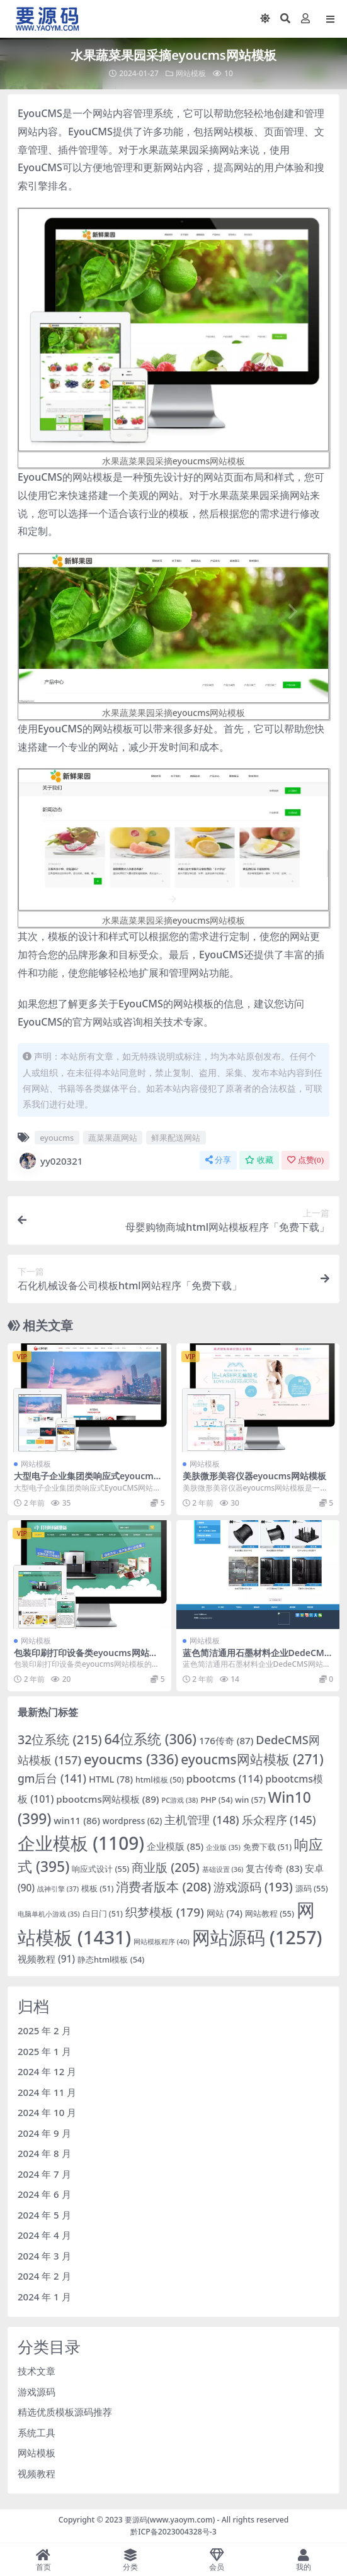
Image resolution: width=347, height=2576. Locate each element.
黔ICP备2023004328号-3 (173, 2531)
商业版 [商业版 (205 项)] (165, 1867)
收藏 (259, 1160)
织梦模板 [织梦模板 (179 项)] (164, 1912)
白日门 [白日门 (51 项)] (102, 1913)
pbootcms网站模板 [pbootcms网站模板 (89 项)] (107, 1799)
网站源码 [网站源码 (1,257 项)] (257, 1937)
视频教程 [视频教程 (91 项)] (46, 1958)
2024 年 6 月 (44, 2194)
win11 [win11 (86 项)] (77, 1820)
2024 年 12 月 (47, 2071)
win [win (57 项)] (250, 1799)
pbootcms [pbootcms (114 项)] (224, 1778)
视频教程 (36, 2473)
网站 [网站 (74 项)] (224, 1913)
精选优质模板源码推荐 (65, 2411)
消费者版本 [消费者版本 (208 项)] (163, 1886)
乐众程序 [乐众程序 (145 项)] (279, 1819)
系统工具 (36, 2432)
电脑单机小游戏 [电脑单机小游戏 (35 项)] (49, 1914)
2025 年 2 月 (44, 2030)
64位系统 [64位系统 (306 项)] (150, 1739)
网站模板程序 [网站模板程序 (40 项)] (162, 1941)
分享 (218, 1160)
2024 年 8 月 (44, 2153)
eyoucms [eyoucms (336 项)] (131, 1759)
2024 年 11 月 (47, 2092)
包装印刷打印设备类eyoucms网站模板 (86, 1658)
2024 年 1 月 (44, 2296)
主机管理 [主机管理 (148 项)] (201, 1819)
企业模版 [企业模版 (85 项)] (175, 1846)
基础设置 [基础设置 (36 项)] (223, 1869)
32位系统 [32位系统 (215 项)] (60, 1739)
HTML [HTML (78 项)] (111, 1778)
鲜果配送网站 (175, 1137)
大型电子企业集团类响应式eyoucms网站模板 (86, 1481)
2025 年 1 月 (44, 2051)
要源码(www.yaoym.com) (170, 2519)
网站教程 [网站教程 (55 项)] (269, 1913)
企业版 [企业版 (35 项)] (223, 1847)
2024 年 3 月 (44, 2255)
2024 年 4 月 (44, 2235)
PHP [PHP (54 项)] (216, 1799)
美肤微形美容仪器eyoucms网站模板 (255, 1476)
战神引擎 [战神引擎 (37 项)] (58, 1888)
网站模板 (191, 73)
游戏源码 (36, 2391)
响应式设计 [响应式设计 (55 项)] (100, 1868)
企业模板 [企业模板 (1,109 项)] (81, 1843)
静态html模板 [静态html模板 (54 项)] (110, 1959)
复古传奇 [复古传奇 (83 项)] (274, 1868)
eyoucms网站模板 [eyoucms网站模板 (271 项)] (252, 1759)
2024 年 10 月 (47, 2112)
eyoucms (57, 1137)
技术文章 (36, 2371)
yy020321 (50, 1161)
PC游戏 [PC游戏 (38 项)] (180, 1800)
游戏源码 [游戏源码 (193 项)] (253, 1886)
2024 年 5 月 (44, 2215)
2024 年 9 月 (44, 2133)
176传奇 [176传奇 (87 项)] (226, 1740)
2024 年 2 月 (44, 2276)
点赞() (305, 1160)
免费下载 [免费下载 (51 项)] (267, 1847)
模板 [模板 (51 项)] (97, 1888)
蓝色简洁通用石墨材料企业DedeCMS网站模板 (256, 1658)
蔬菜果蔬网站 (112, 1137)
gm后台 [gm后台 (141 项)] (52, 1778)
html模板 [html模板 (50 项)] (159, 1779)
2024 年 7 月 (44, 2174)
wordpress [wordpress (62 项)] (132, 1821)
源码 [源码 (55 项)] (311, 1888)
